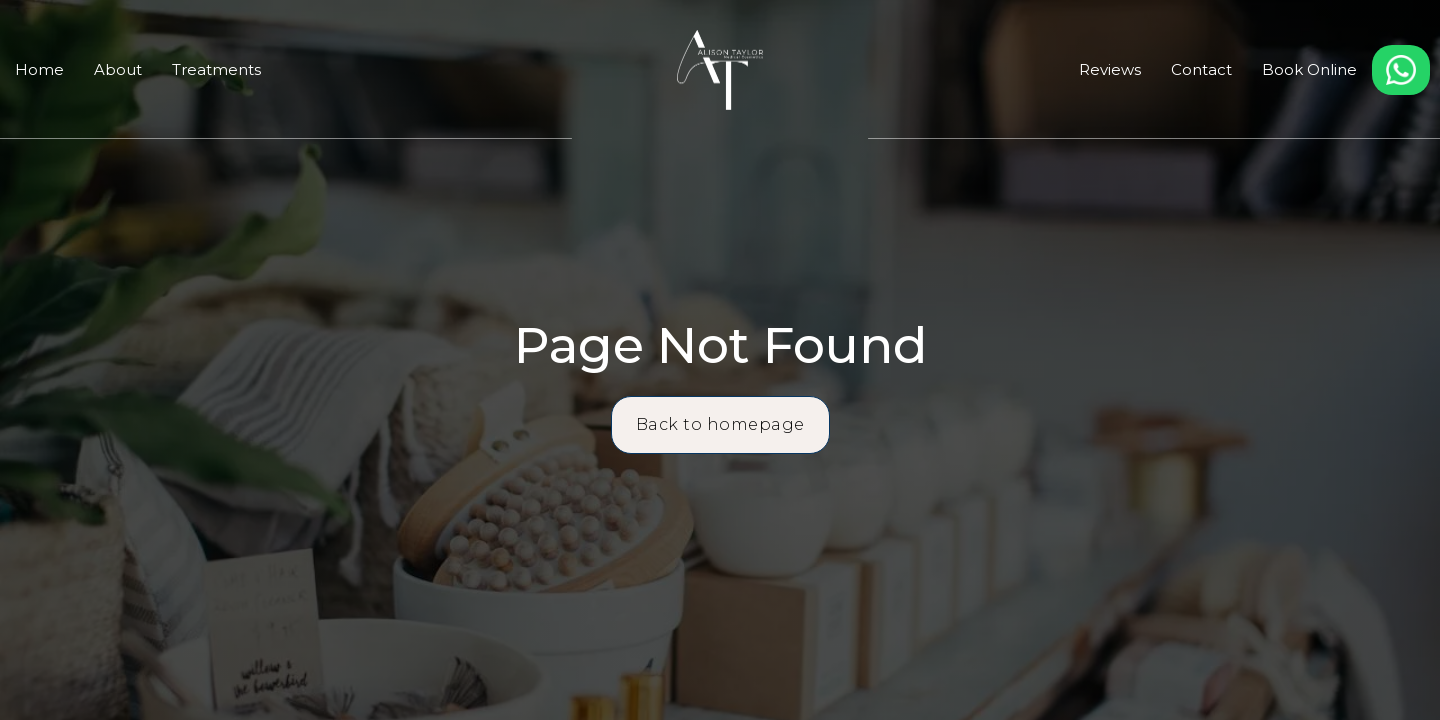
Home (39, 69)
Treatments (216, 69)
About (118, 69)
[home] (719, 70)
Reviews (1110, 69)
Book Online (1309, 69)
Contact (1201, 69)
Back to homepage (720, 424)
